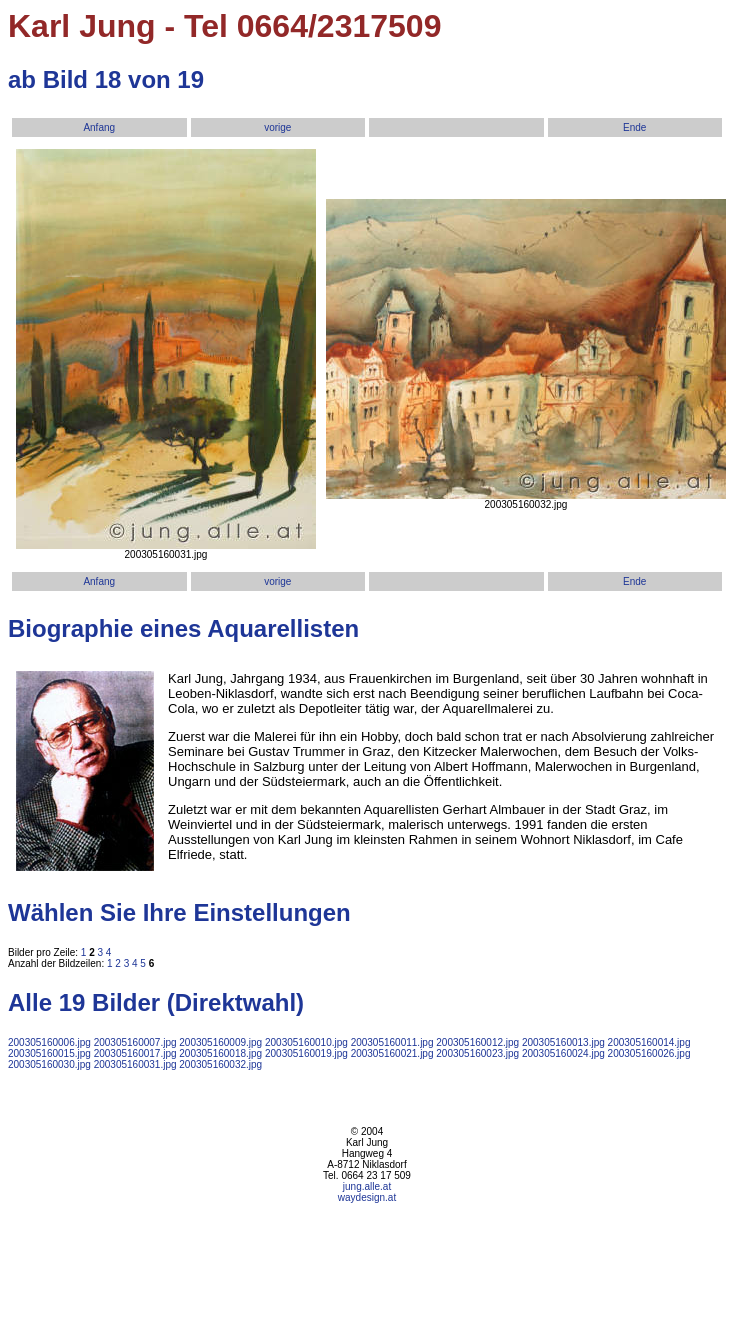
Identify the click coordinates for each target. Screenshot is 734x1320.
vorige (277, 127)
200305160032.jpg (220, 1064)
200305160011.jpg (392, 1042)
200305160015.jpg (49, 1053)
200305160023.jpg (477, 1053)
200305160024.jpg (563, 1053)
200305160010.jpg (306, 1042)
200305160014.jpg (649, 1042)
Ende (634, 127)
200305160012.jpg (477, 1042)
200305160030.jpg (49, 1064)
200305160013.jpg (563, 1042)
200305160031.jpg (135, 1064)
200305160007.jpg (135, 1042)
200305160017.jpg (135, 1053)
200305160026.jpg (649, 1053)
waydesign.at (367, 1197)
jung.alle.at (367, 1186)
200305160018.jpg (220, 1053)
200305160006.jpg (49, 1042)
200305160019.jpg (306, 1053)
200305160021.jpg (392, 1053)
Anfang (99, 127)
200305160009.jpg (220, 1042)
